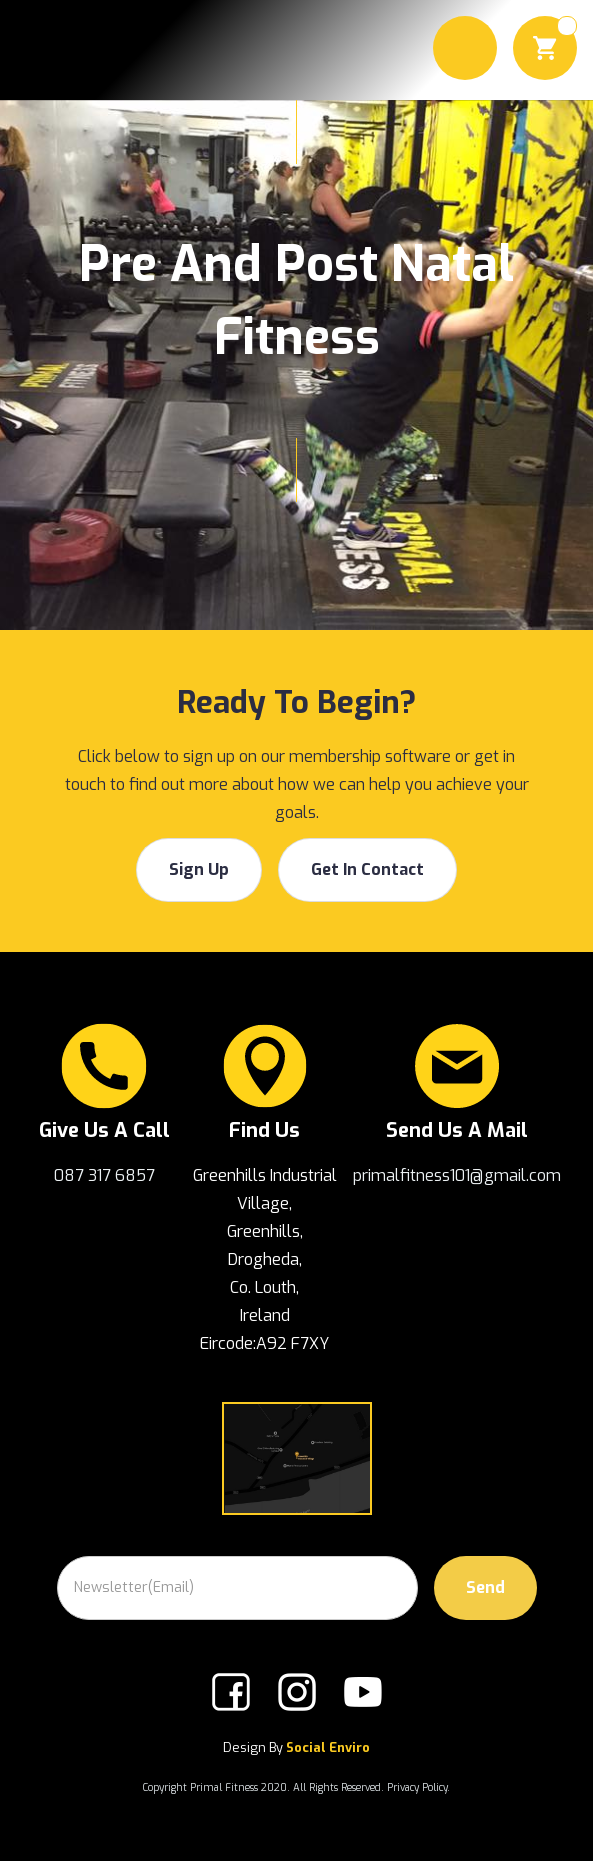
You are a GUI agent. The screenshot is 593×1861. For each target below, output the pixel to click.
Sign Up (199, 869)
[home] (53, 50)
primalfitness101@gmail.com (457, 1175)
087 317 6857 (104, 1175)
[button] (465, 48)
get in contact (367, 869)
